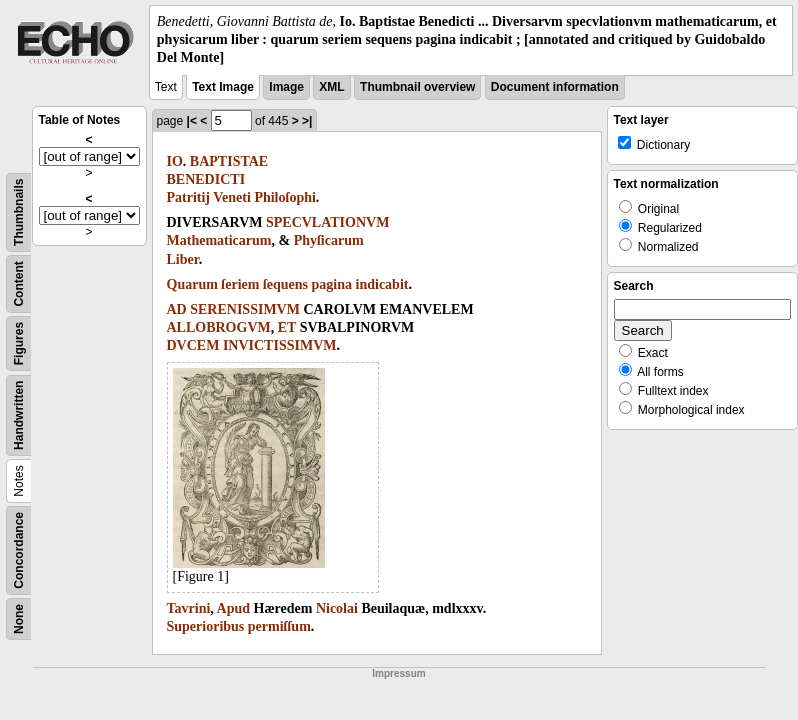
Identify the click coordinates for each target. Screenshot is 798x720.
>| (307, 121)
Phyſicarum (329, 240)
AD (177, 309)
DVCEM (193, 345)
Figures (19, 342)
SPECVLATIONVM (327, 222)
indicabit (382, 284)
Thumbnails (19, 211)
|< (192, 121)
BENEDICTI (206, 179)
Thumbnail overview (417, 87)
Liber (183, 259)
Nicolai (337, 608)
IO (175, 161)
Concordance (19, 550)
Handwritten (19, 414)
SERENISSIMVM (245, 309)
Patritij (189, 197)
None (19, 619)
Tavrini (189, 608)
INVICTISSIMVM (280, 345)
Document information (555, 87)
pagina (332, 284)
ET (287, 327)
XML (331, 87)
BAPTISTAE (229, 161)
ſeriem (240, 284)
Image (286, 87)
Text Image (223, 87)
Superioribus (206, 626)
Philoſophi (284, 197)
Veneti (232, 197)
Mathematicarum (219, 240)
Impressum (398, 673)
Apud (233, 608)
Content (19, 283)
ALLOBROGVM (219, 327)
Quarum (192, 284)
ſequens (285, 284)
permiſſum (279, 626)
